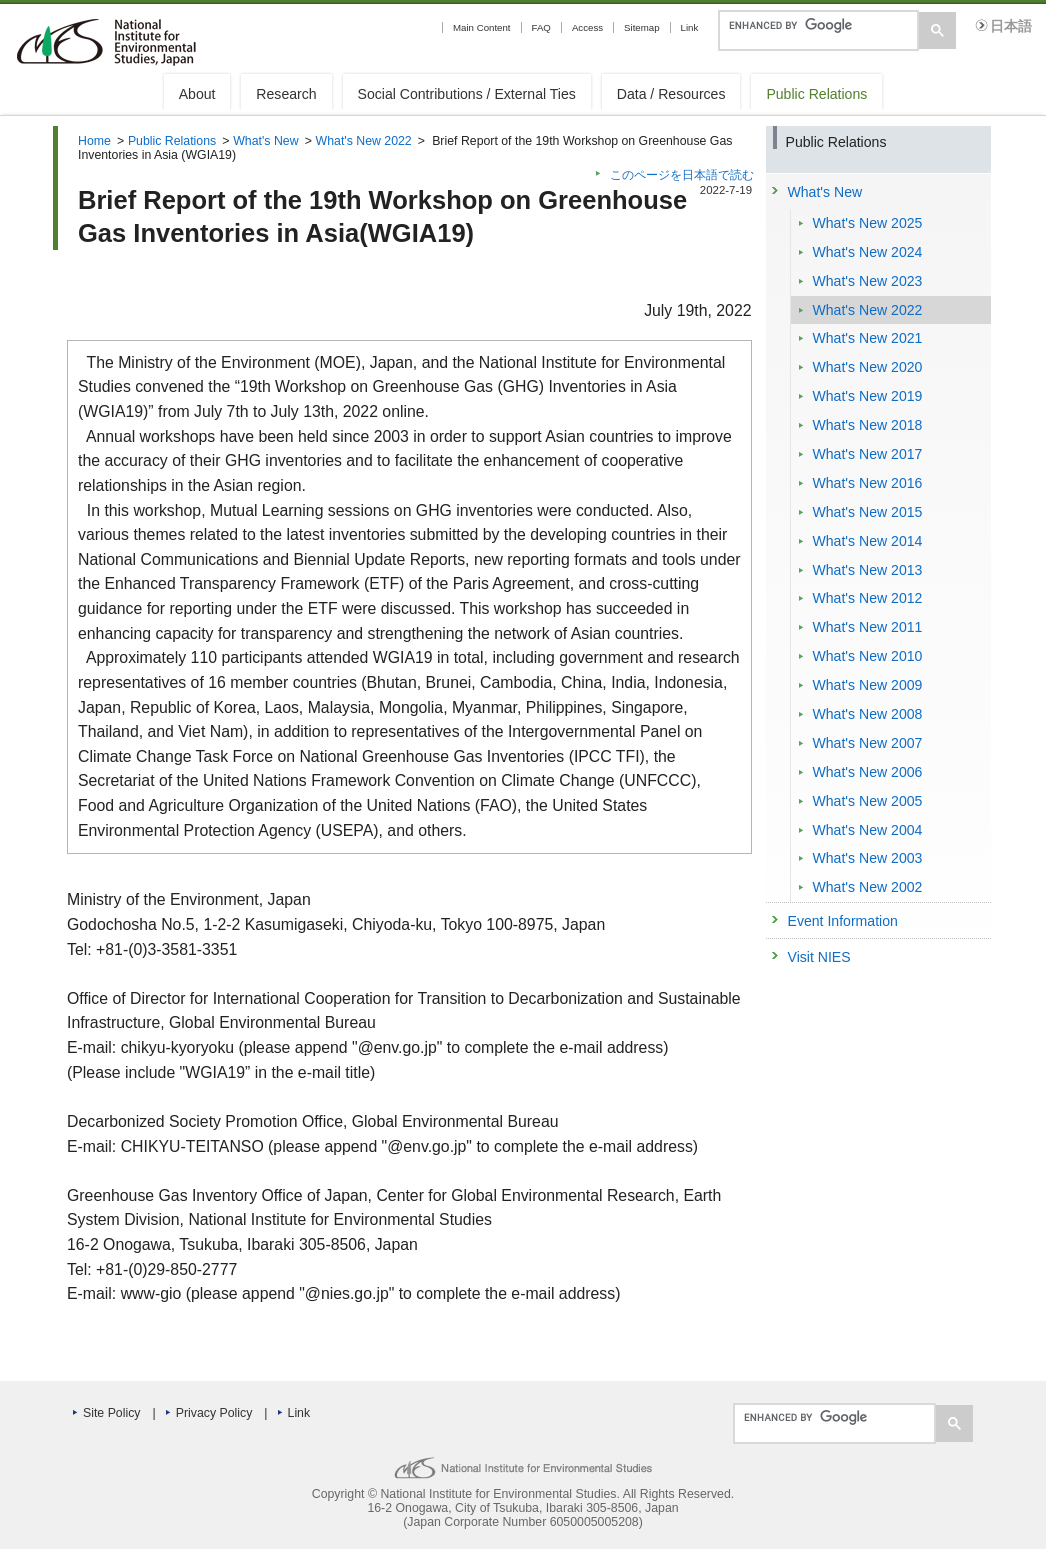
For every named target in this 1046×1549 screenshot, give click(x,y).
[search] (816, 25)
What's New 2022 (364, 141)
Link (690, 27)
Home (94, 141)
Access (587, 27)
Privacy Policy (214, 1413)
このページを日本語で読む (682, 175)
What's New (265, 141)
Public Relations (816, 94)
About (197, 94)
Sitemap (641, 27)
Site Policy (111, 1413)
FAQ (541, 27)
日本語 (1011, 26)
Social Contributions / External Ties (467, 94)
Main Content (482, 27)
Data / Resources (671, 94)
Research (286, 94)
